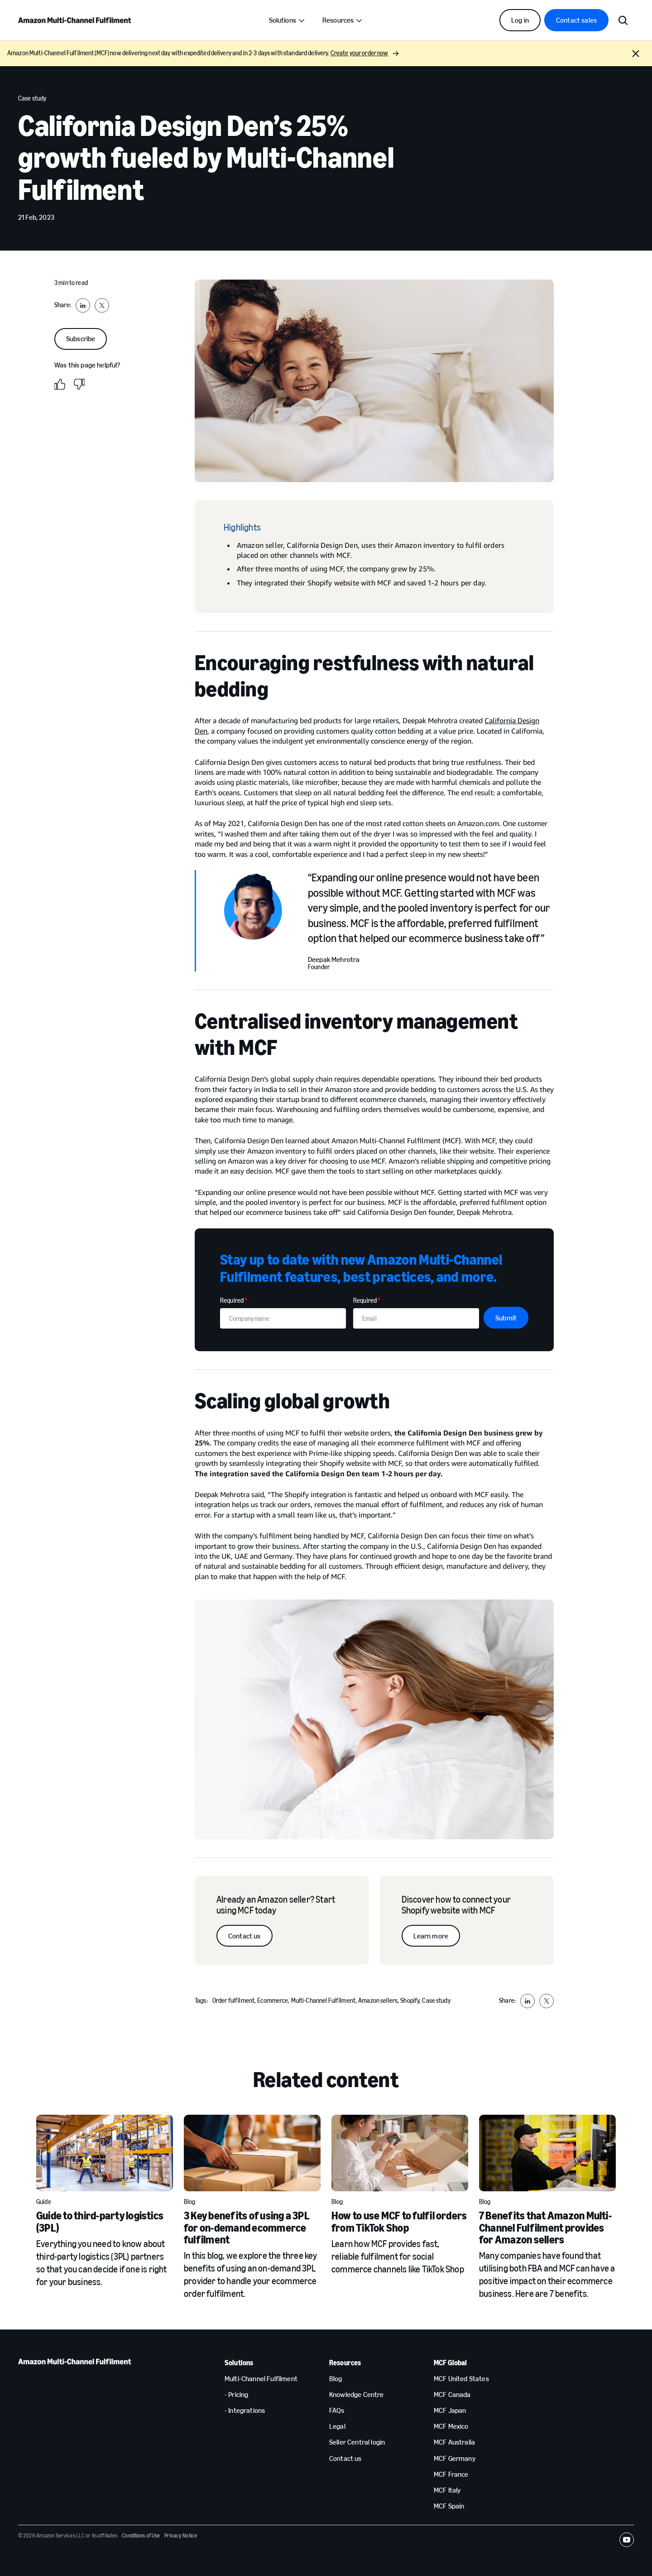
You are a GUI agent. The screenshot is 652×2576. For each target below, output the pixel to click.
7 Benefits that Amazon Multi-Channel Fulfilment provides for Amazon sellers (545, 2227)
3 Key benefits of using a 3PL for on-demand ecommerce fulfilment (247, 2227)
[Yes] (59, 383)
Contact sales (576, 20)
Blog (190, 2202)
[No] (79, 383)
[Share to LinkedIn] (83, 305)
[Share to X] (102, 305)
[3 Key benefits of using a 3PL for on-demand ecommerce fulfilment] (252, 2153)
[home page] (74, 20)
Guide (43, 2202)
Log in (520, 20)
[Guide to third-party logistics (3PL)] (104, 2153)
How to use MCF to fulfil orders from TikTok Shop (399, 2221)
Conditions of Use (141, 2536)
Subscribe (80, 338)
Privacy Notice (180, 2536)
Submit (506, 1318)
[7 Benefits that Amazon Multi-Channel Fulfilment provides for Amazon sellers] (547, 2153)
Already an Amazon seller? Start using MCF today (275, 1905)
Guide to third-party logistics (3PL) (99, 2221)
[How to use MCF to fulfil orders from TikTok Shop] (399, 2153)
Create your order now (365, 53)
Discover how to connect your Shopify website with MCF (456, 1905)
